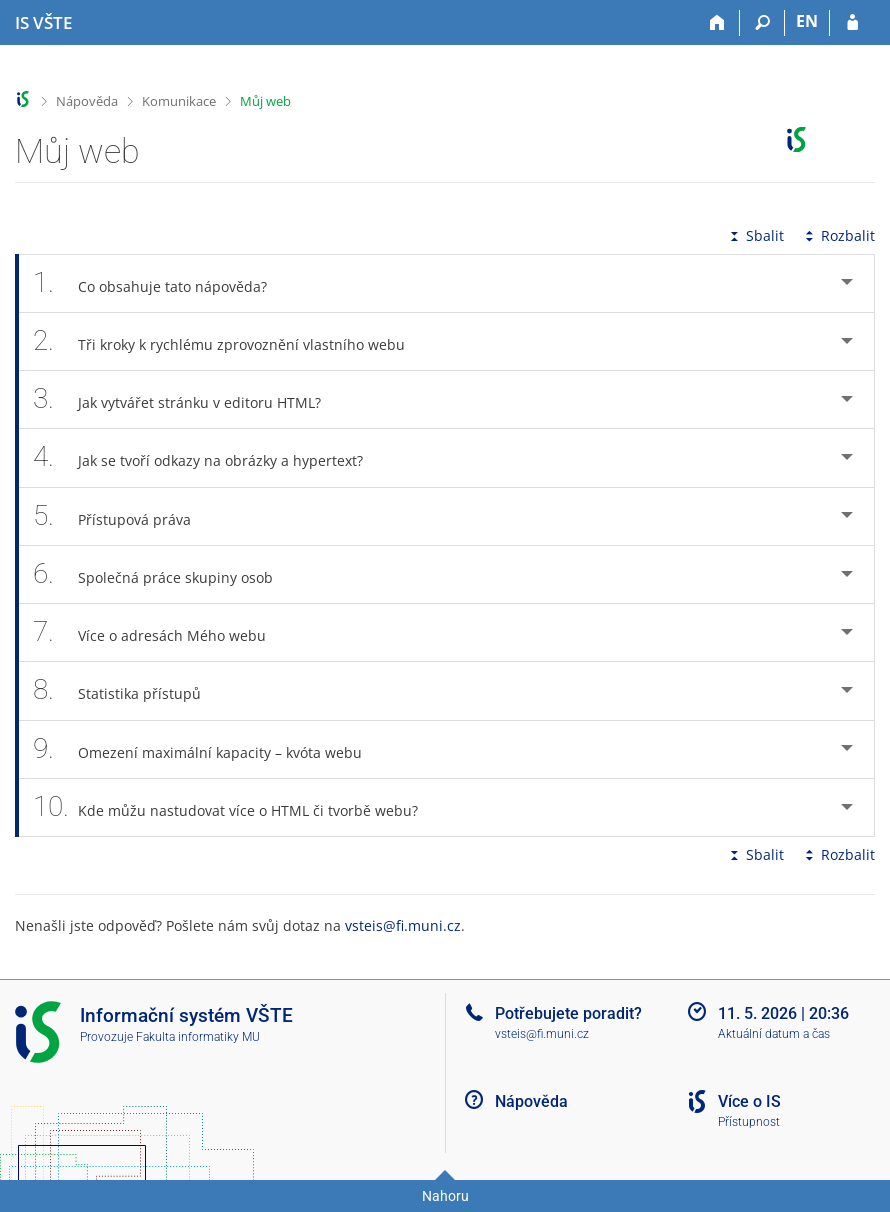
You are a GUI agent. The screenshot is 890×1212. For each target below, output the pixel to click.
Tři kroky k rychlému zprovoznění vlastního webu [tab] (230, 341)
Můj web (265, 101)
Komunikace (179, 101)
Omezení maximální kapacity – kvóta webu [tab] (208, 749)
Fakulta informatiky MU (198, 1037)
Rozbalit (838, 235)
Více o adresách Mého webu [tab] (160, 632)
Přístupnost (749, 1122)
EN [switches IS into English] (807, 21)
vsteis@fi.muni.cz (403, 925)
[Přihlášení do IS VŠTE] (852, 23)
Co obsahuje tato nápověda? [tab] (161, 283)
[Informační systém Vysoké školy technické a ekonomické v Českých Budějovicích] (43, 23)
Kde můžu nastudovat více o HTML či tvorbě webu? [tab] (236, 807)
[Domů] (717, 23)
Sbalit (755, 235)
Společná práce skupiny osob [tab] (164, 574)
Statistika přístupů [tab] (128, 690)
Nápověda (87, 101)
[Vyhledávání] (762, 23)
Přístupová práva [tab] (123, 516)
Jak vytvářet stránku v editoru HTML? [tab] (188, 399)
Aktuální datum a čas (774, 1034)
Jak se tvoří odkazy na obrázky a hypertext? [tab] (209, 457)
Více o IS (749, 1101)
